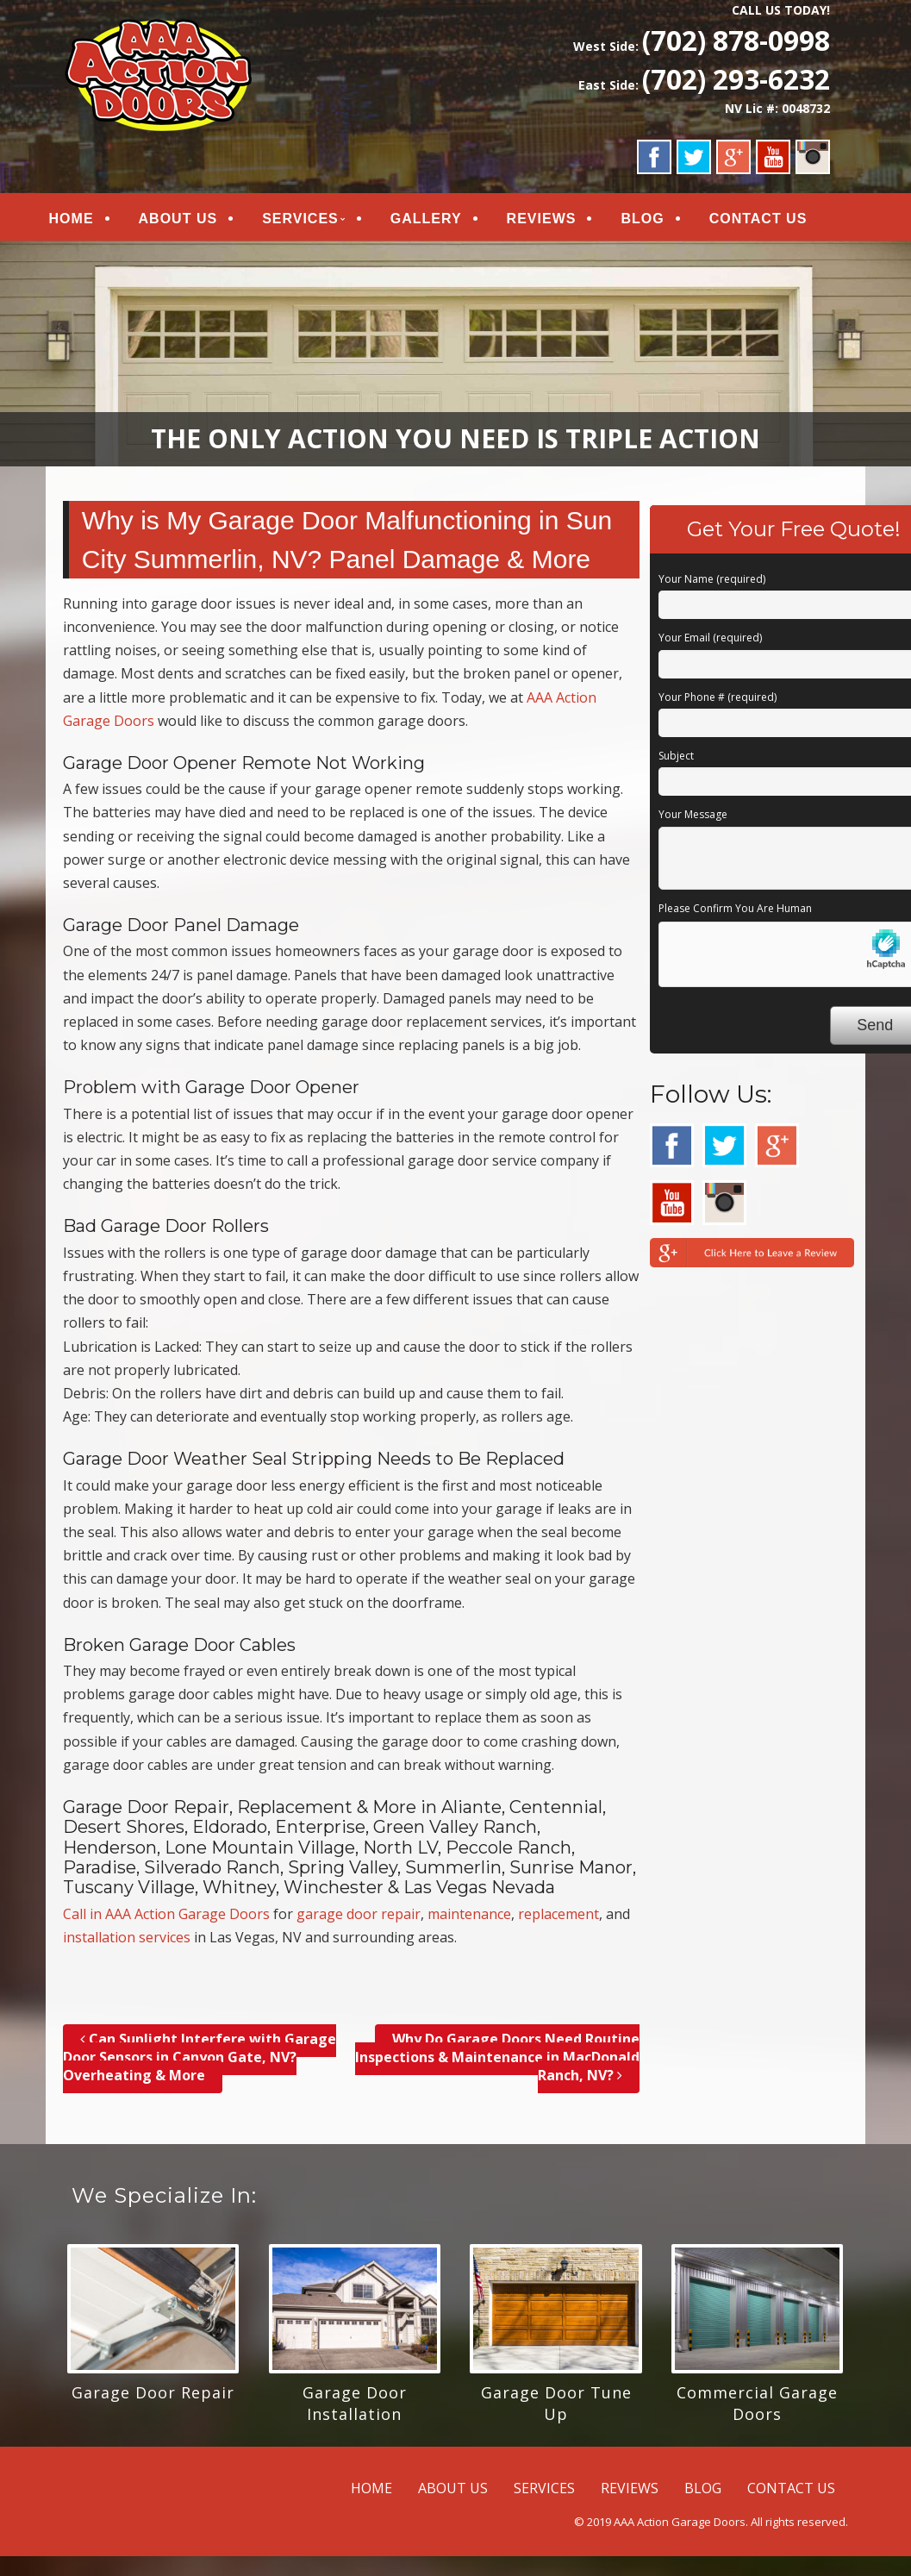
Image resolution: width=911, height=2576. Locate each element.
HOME (87, 221)
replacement (558, 1919)
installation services (126, 1943)
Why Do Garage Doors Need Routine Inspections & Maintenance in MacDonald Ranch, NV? (497, 2063)
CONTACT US (774, 221)
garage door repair (358, 1919)
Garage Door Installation (355, 2409)
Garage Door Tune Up (556, 2409)
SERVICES (316, 221)
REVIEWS (557, 221)
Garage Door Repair (153, 2398)
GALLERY (441, 221)
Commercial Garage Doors (757, 2409)
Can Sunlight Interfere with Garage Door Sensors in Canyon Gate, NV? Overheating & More (199, 2063)
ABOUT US (194, 221)
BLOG (658, 221)
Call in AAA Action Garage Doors (166, 1919)
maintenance (469, 1919)
